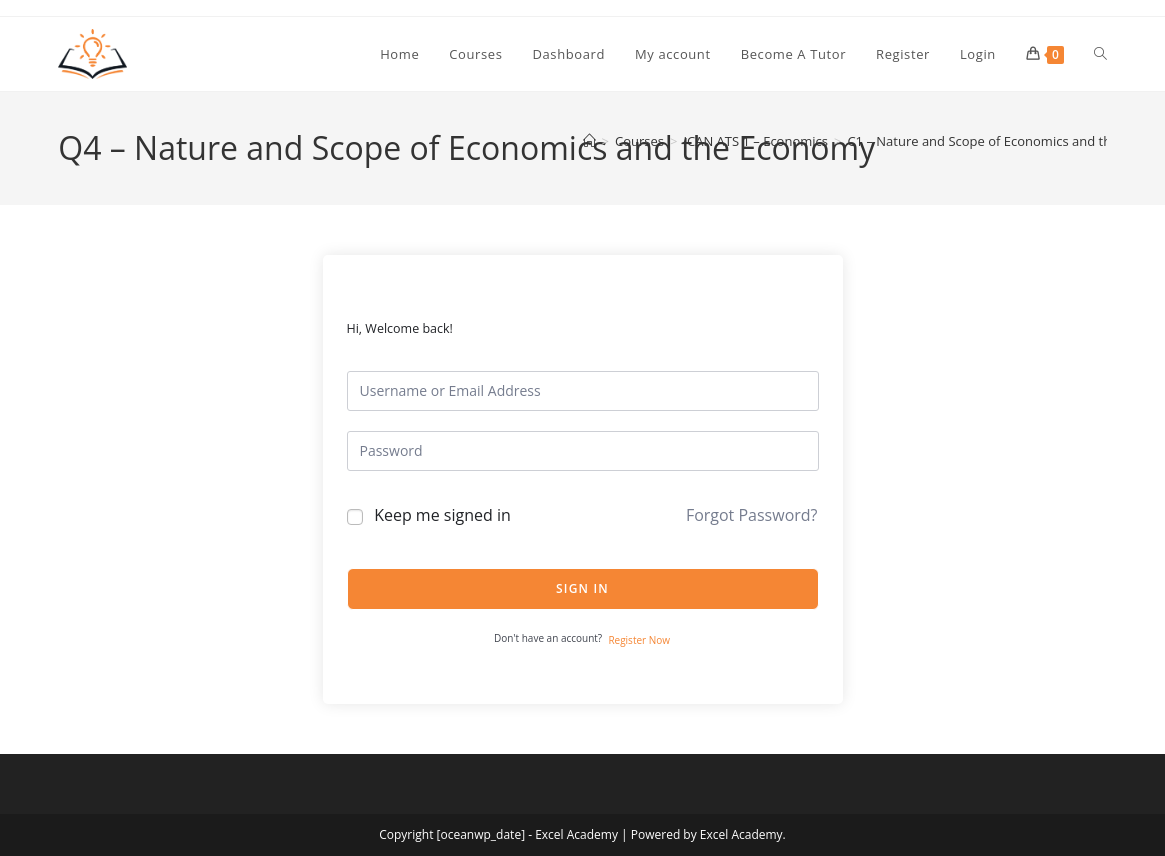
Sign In (582, 588)
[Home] (589, 141)
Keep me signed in (442, 515)
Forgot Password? (752, 515)
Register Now (639, 640)
